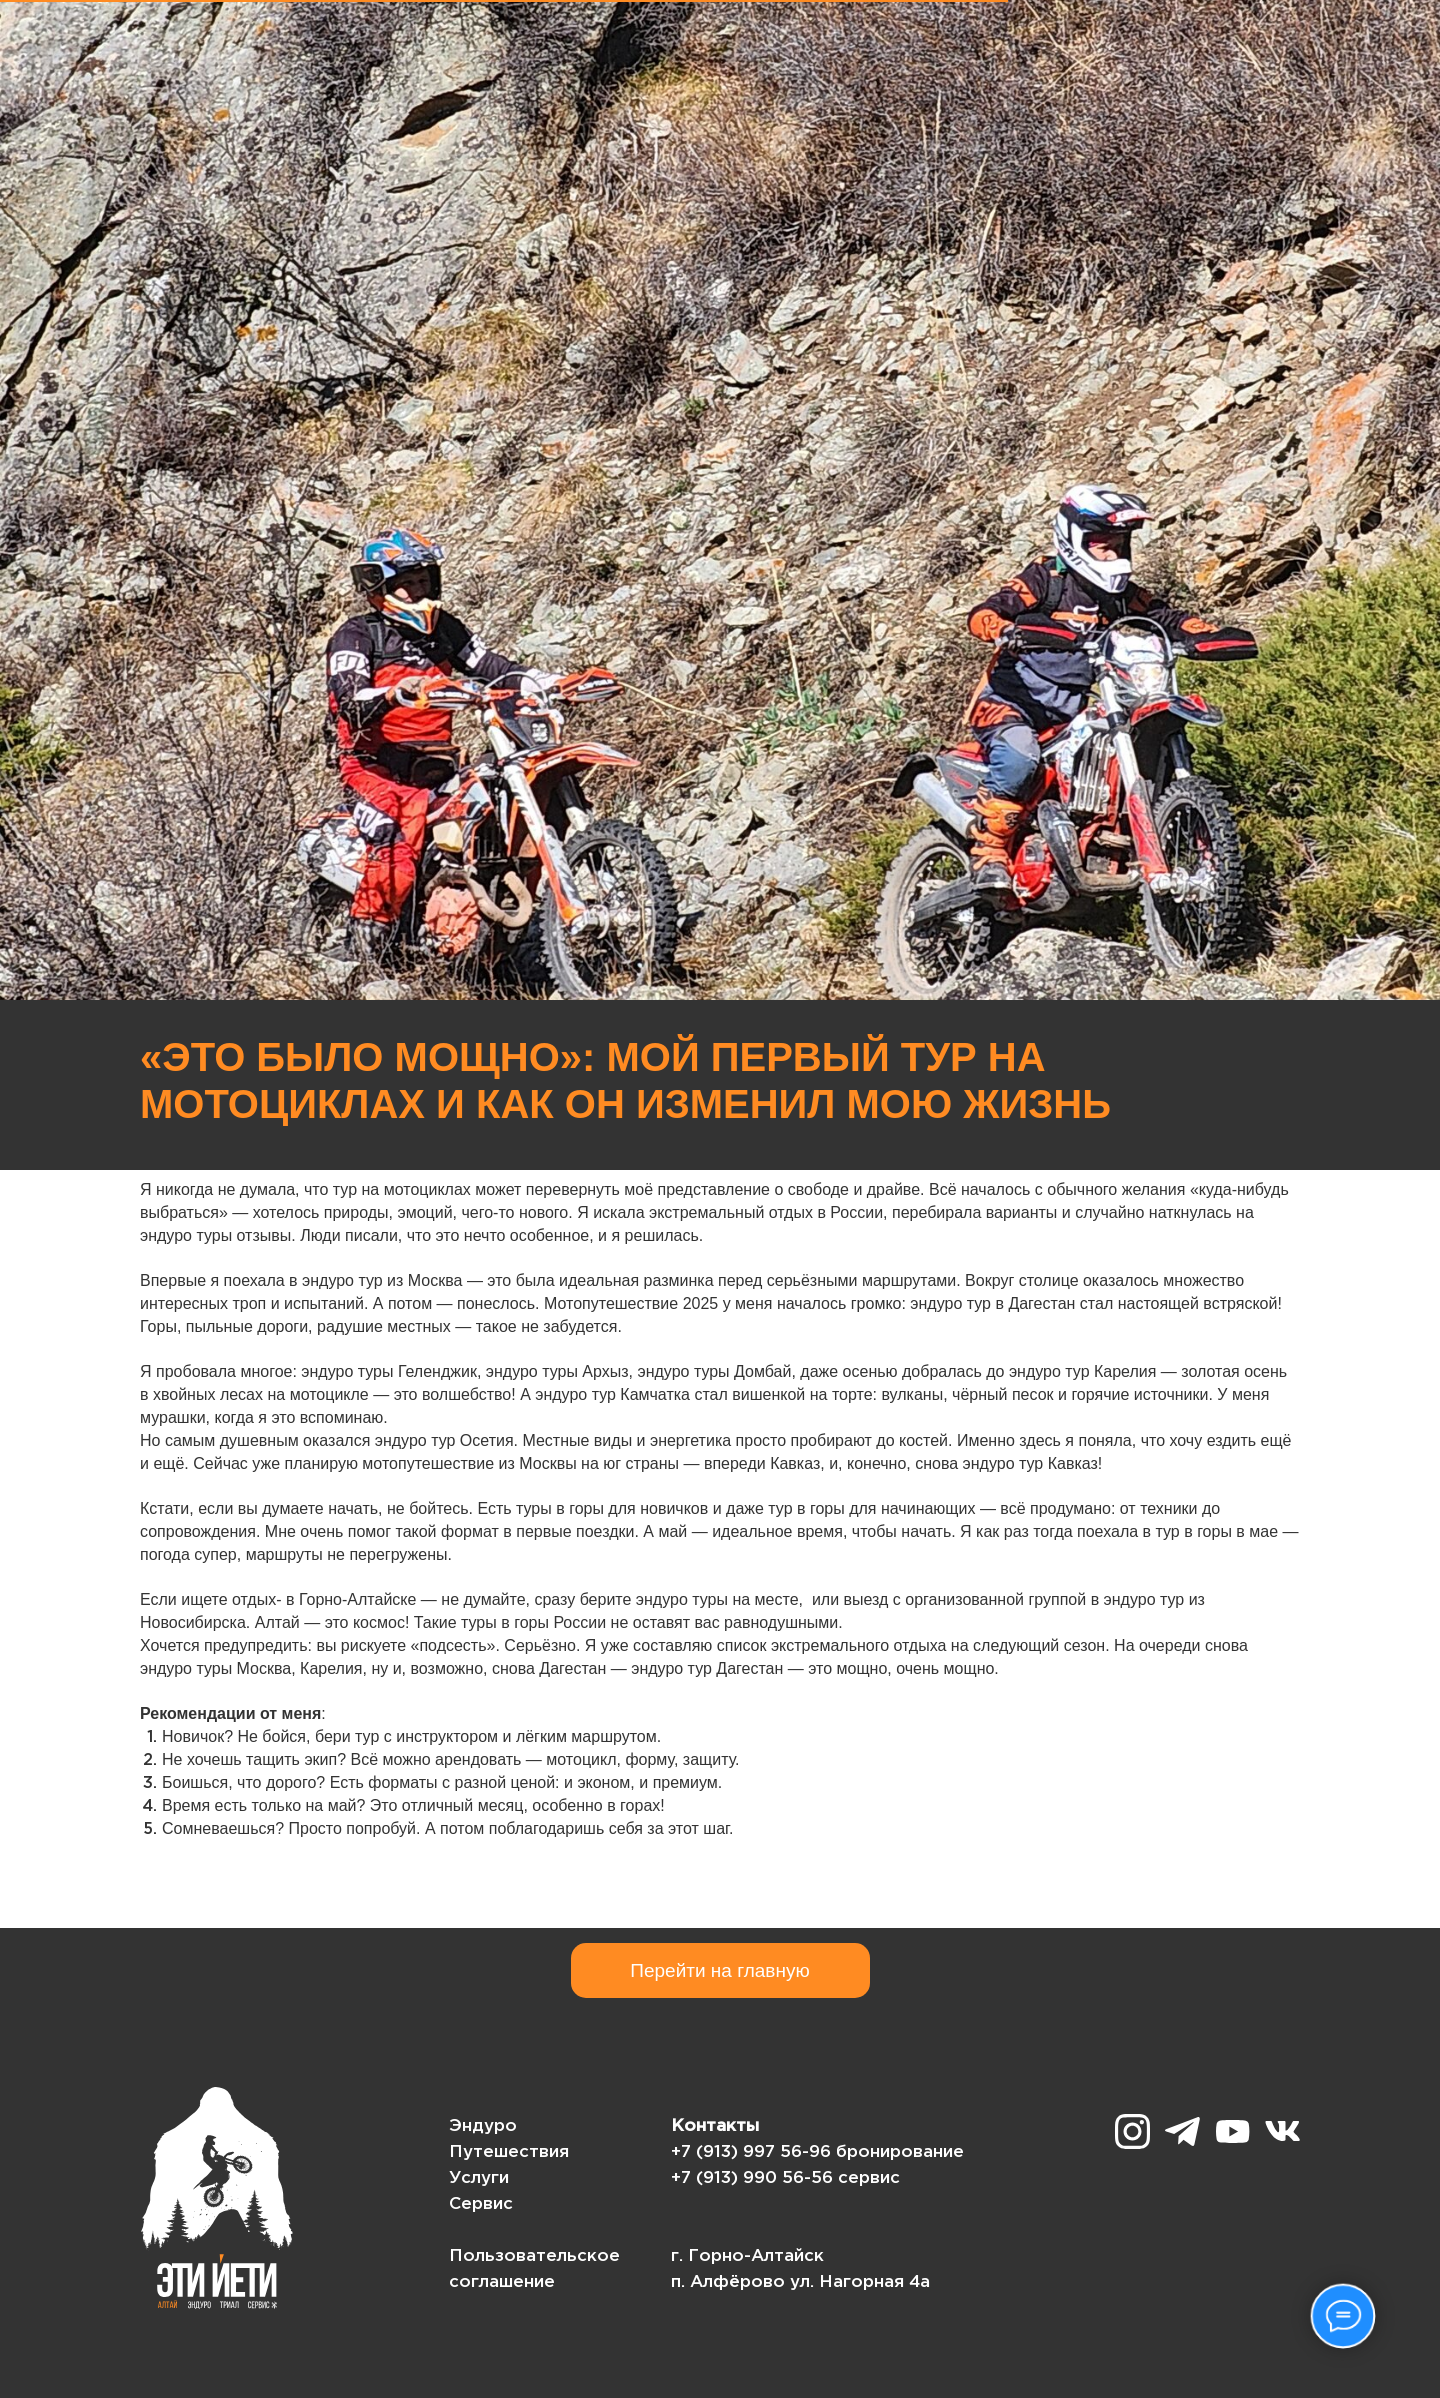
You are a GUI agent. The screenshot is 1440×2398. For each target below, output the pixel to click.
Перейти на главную (719, 1970)
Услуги (479, 2178)
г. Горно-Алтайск (747, 2256)
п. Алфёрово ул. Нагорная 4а (800, 2282)
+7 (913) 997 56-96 (751, 2152)
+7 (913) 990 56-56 (752, 2178)
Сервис (481, 2204)
